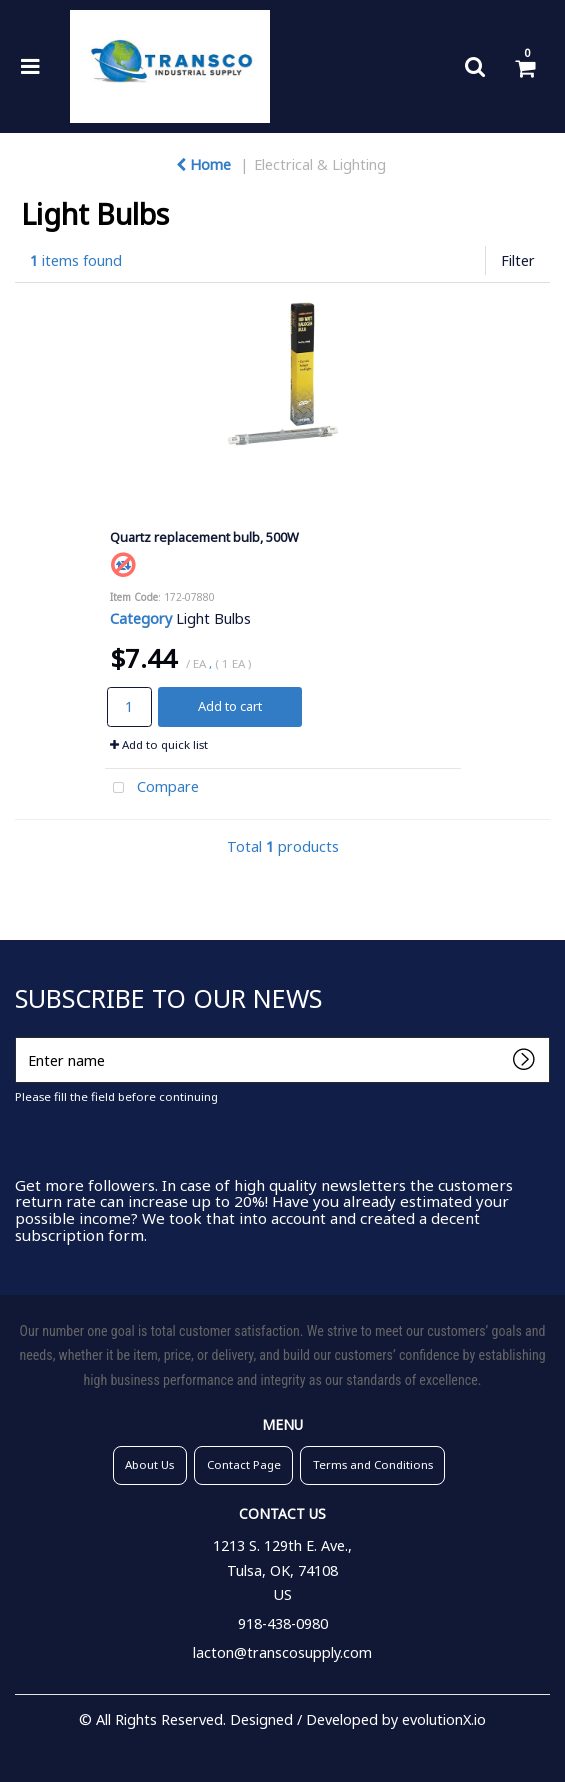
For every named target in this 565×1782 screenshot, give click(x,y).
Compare (152, 788)
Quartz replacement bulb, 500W (204, 537)
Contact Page (244, 1464)
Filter (518, 260)
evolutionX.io (444, 1719)
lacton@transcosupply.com (282, 1652)
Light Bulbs (213, 618)
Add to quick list (159, 744)
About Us (149, 1464)
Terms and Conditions (373, 1464)
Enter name (20, 1036)
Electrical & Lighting (320, 164)
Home (203, 164)
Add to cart (230, 706)
